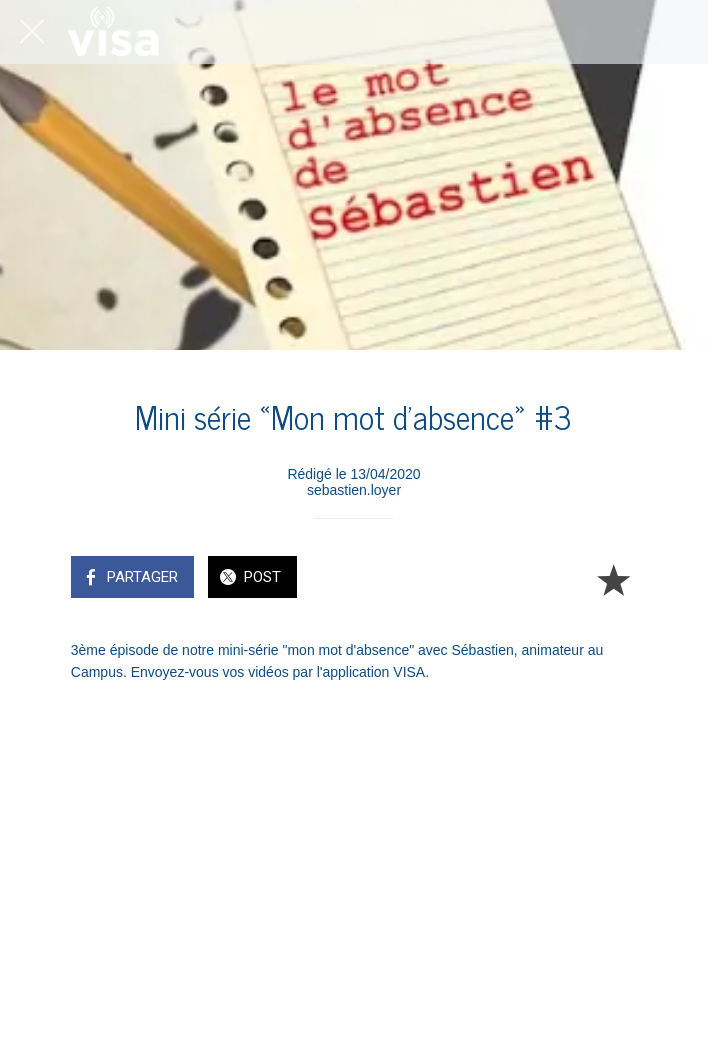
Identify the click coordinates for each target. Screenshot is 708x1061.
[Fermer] (32, 32)
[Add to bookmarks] (613, 579)
